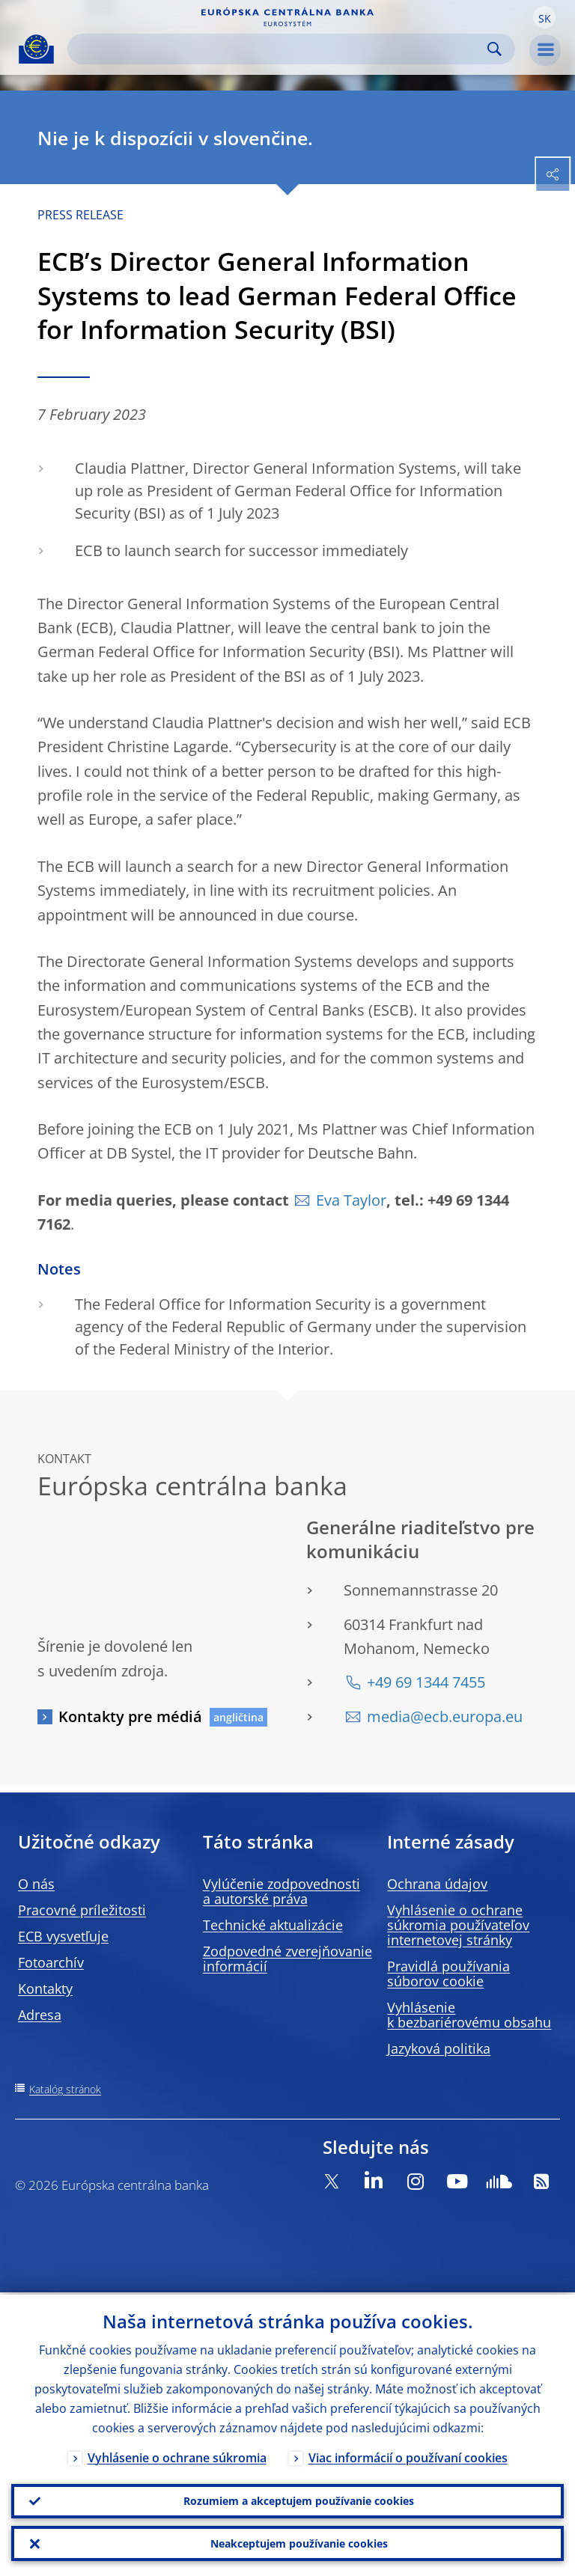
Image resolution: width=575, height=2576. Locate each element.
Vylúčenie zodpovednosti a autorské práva (281, 1891)
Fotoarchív (51, 1962)
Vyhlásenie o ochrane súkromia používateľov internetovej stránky (458, 1925)
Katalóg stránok (65, 2089)
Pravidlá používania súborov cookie (448, 1973)
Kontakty (45, 1988)
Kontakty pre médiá (130, 1716)
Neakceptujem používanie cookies (299, 2543)
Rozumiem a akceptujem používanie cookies (298, 2499)
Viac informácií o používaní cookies (408, 2455)
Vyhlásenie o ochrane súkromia (177, 2455)
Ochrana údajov (437, 1884)
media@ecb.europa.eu (445, 1716)
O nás (36, 1884)
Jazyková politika (438, 2048)
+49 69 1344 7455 (426, 1682)
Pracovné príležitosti (82, 1910)
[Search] (279, 49)
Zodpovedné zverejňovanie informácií (287, 1958)
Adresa (39, 2015)
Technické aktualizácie (273, 1925)
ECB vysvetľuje (63, 1936)
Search (494, 49)
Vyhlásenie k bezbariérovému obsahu (469, 2014)
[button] (544, 17)
